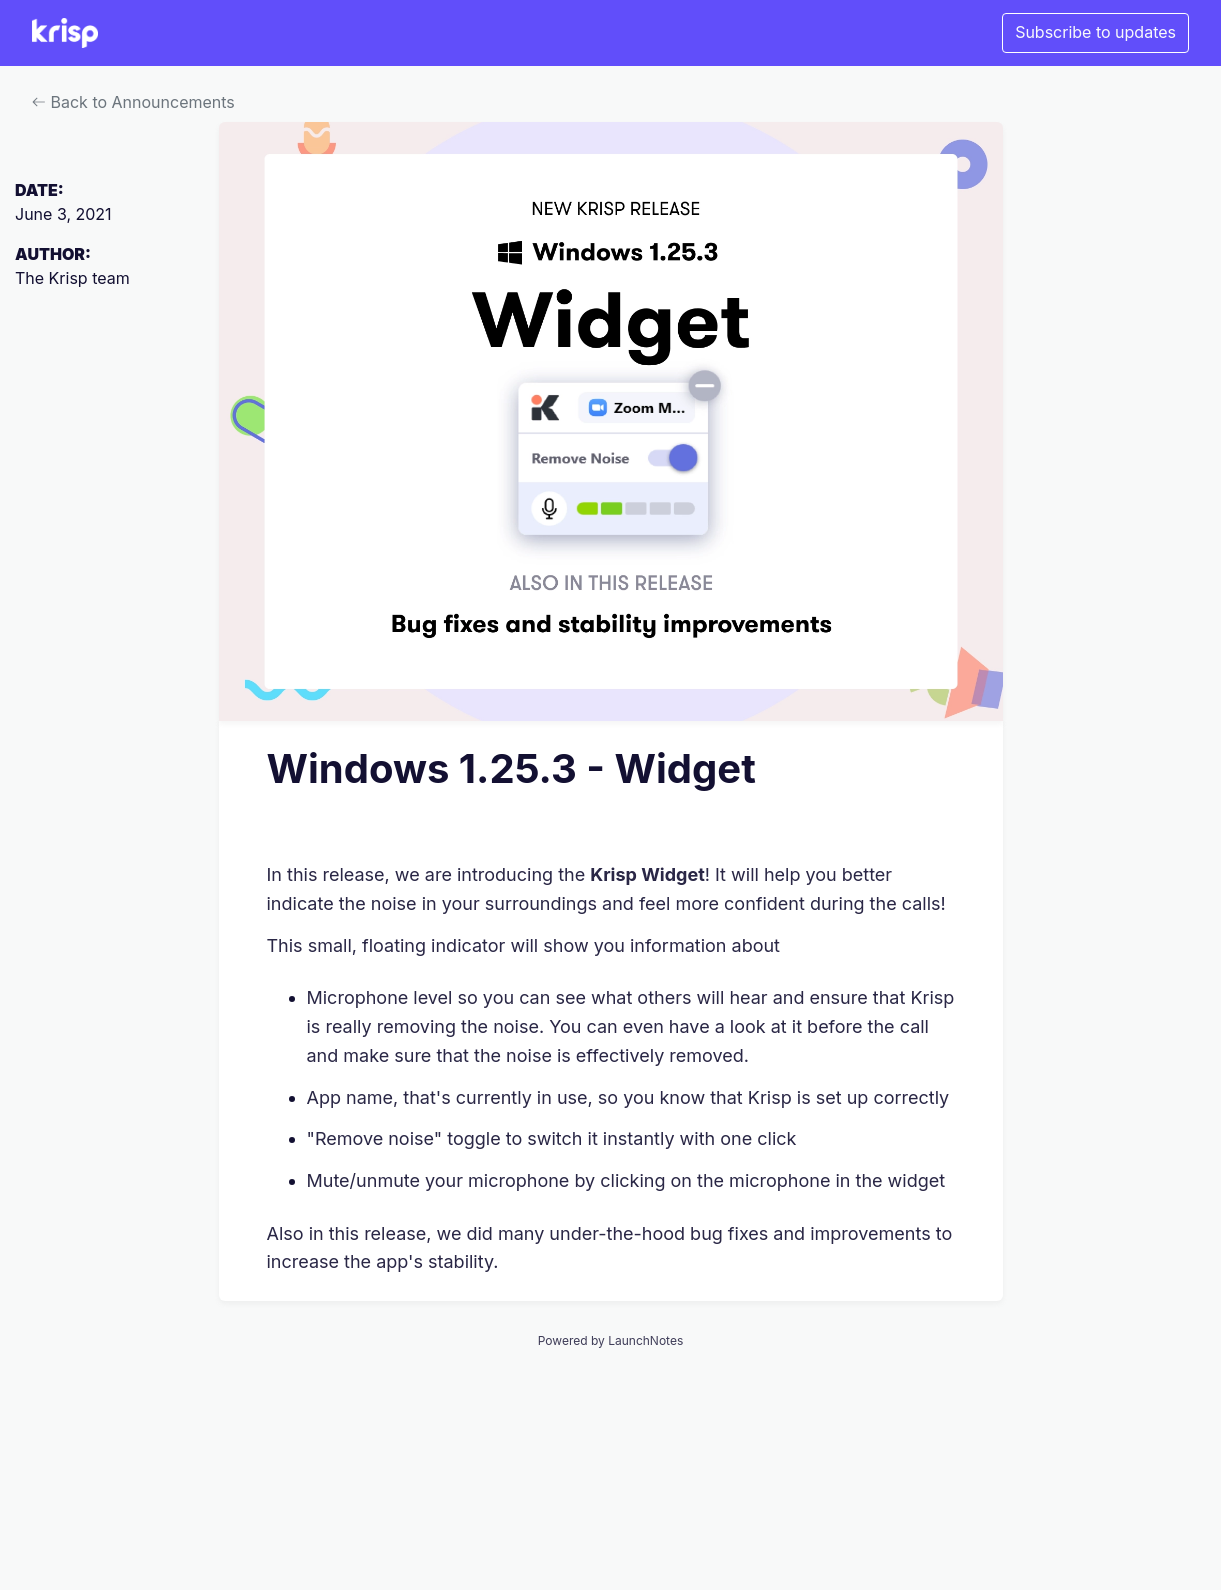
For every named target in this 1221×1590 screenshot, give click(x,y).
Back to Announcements (133, 102)
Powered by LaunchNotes (610, 1340)
